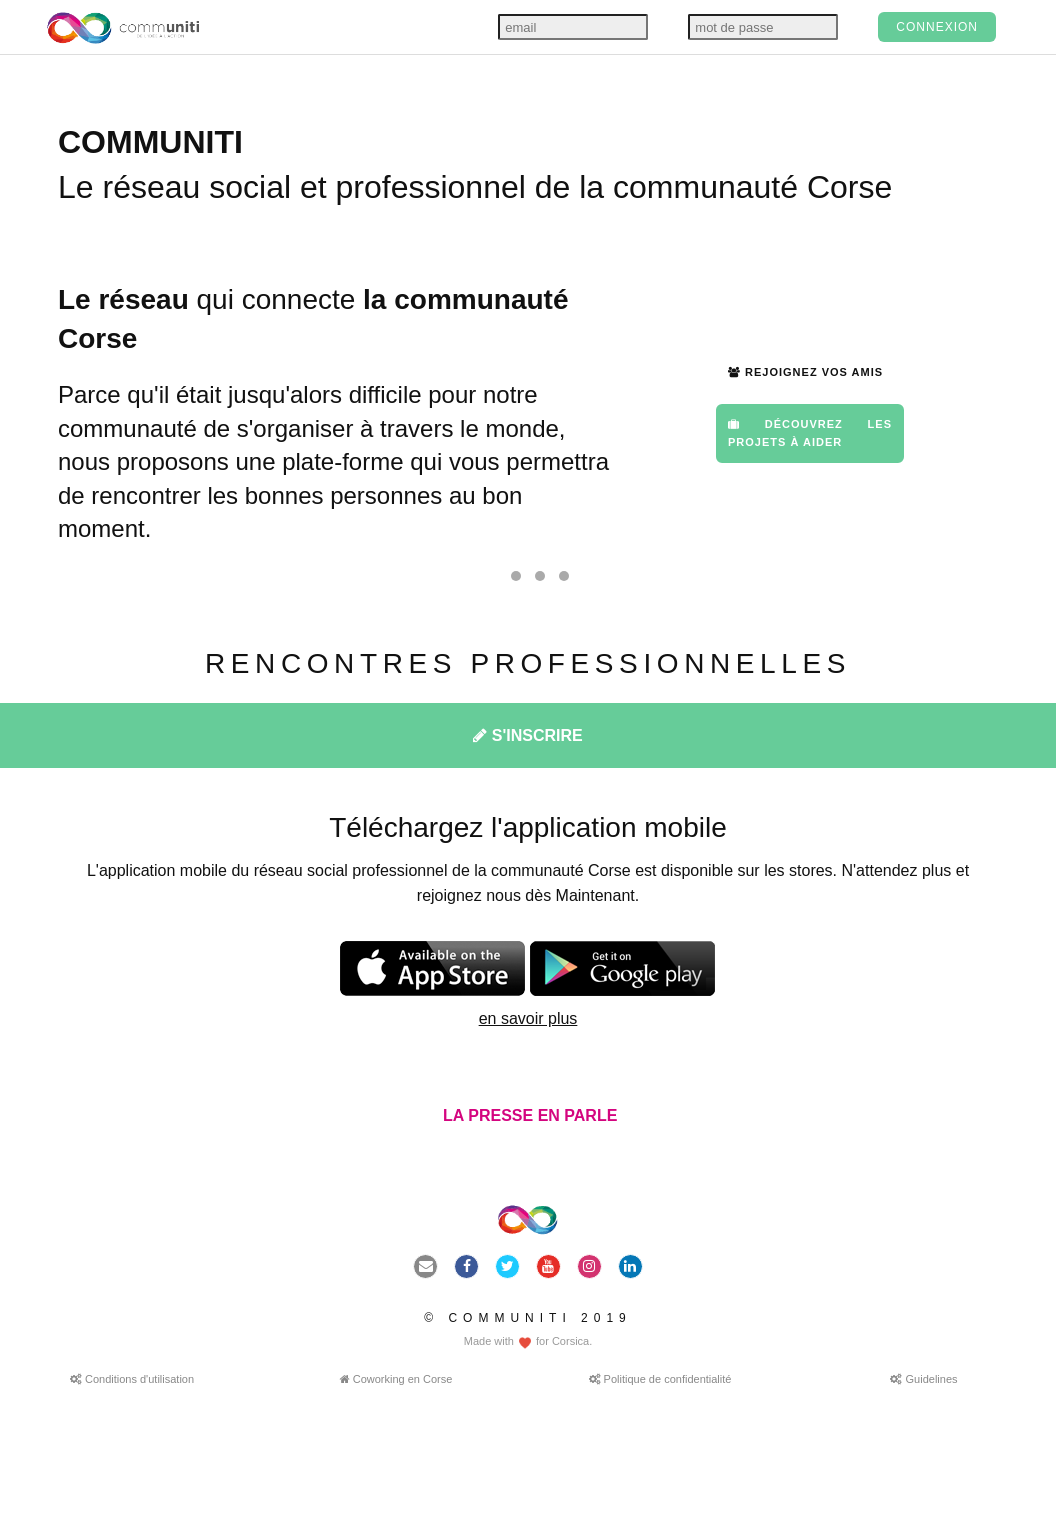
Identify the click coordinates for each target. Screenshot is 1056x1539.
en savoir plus (528, 1018)
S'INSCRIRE (527, 735)
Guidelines (923, 1379)
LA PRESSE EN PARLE (528, 1115)
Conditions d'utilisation (132, 1379)
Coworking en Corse (396, 1379)
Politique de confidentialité (660, 1379)
